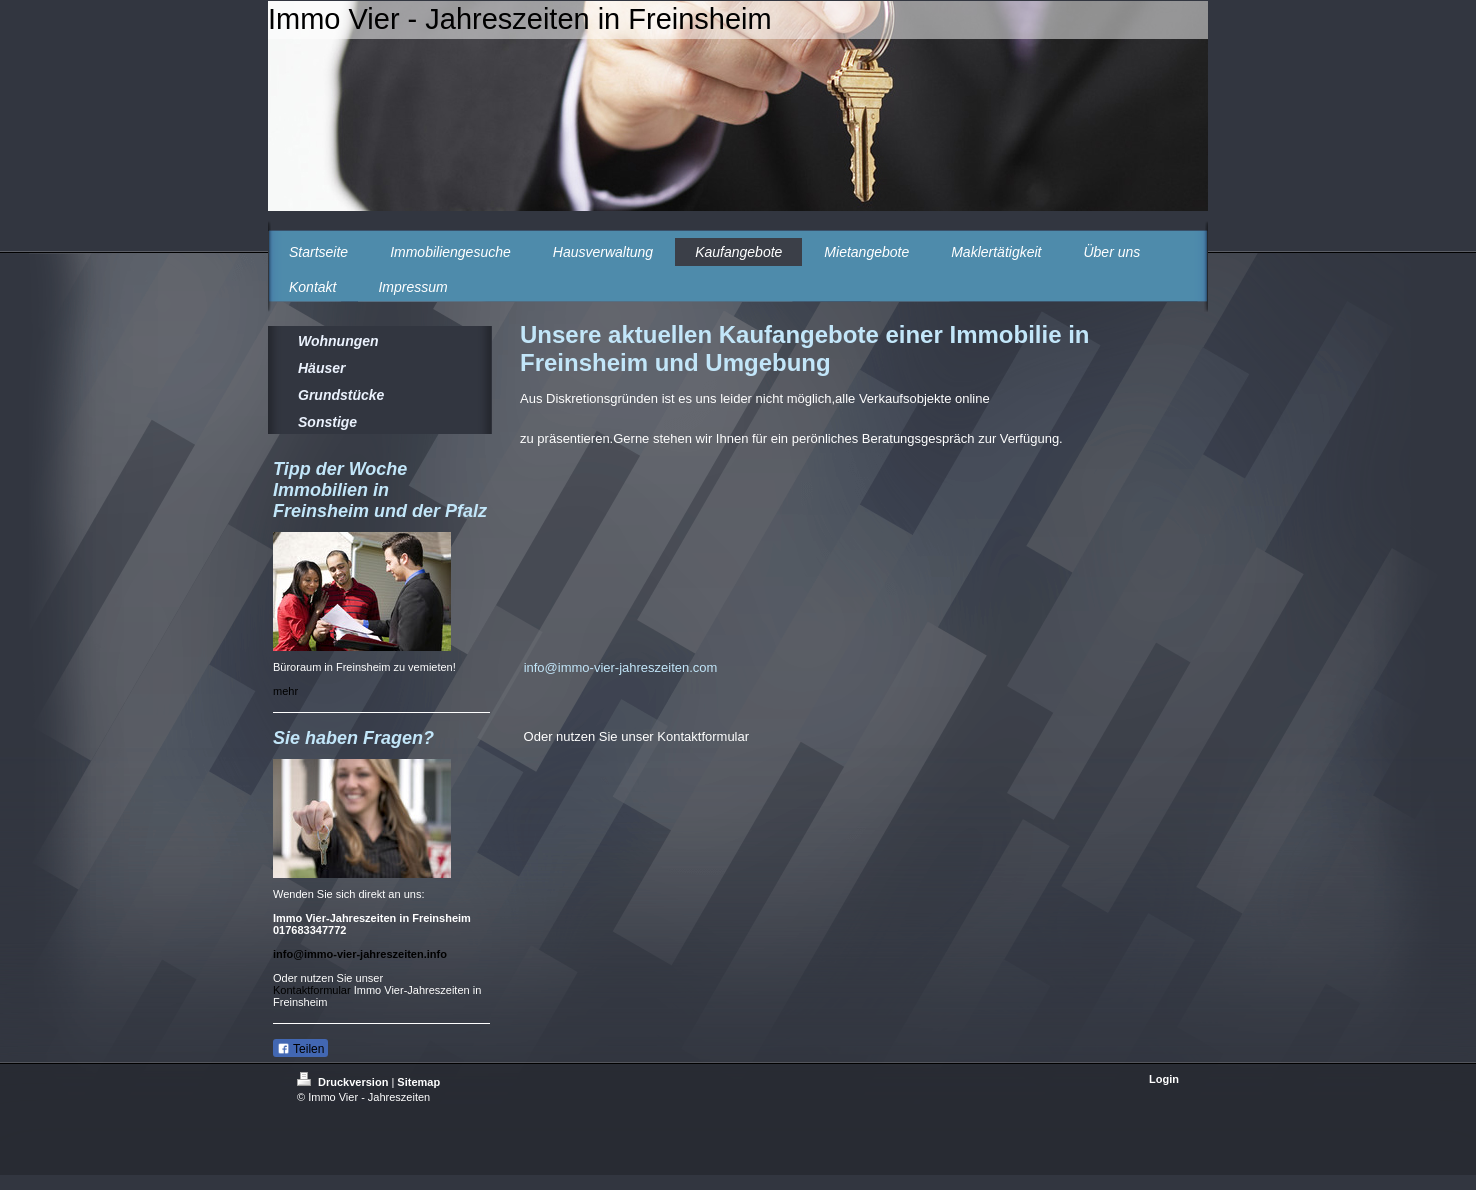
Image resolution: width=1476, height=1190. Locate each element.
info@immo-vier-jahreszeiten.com (621, 667)
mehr (285, 691)
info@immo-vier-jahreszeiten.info (360, 954)
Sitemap (418, 1082)
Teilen (300, 1049)
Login (1164, 1079)
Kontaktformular (312, 990)
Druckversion (344, 1082)
